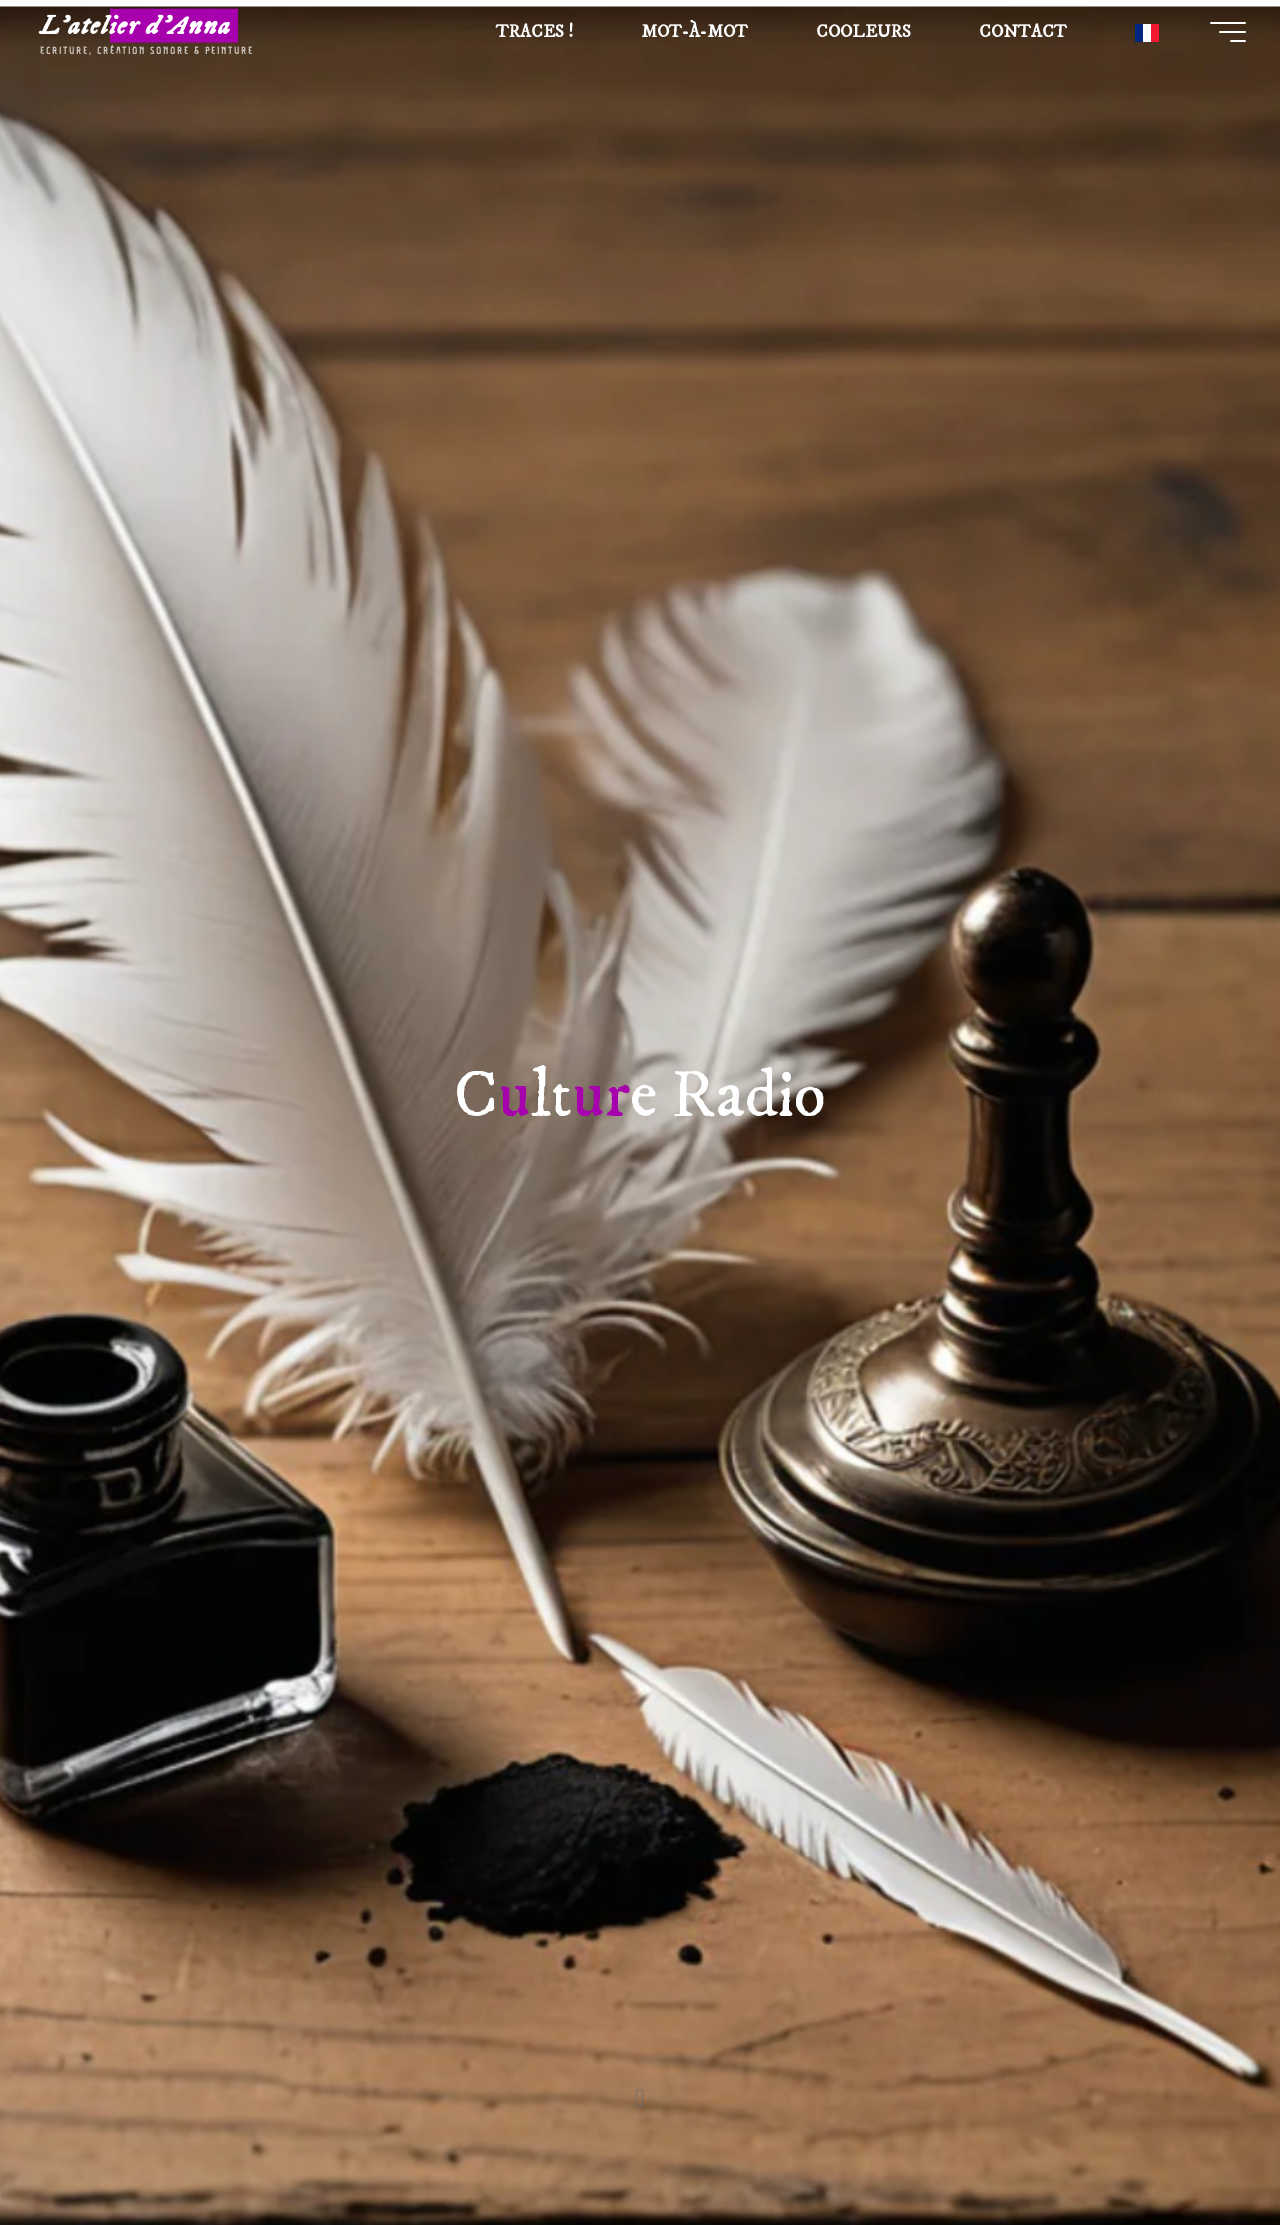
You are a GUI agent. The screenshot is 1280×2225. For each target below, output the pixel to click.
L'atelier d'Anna (145, 29)
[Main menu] (1220, 35)
